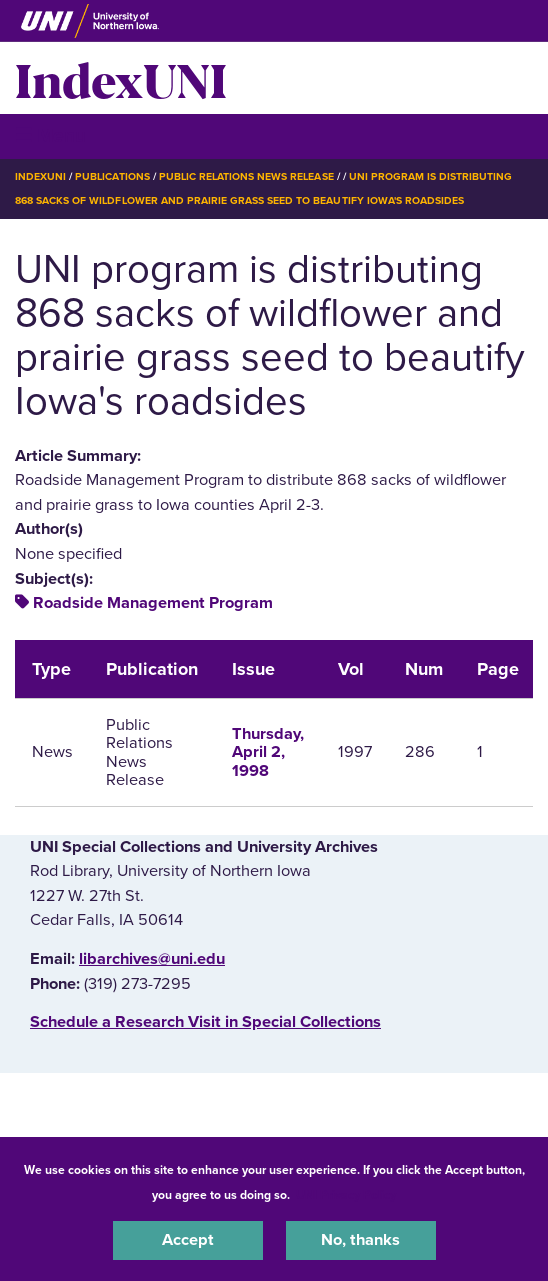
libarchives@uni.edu (152, 959)
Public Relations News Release (246, 176)
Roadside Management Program (153, 603)
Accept (188, 1240)
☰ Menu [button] (50, 135)
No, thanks (360, 1240)
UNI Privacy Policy (346, 1195)
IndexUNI (121, 78)
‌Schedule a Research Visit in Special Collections (205, 1022)
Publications (112, 176)
